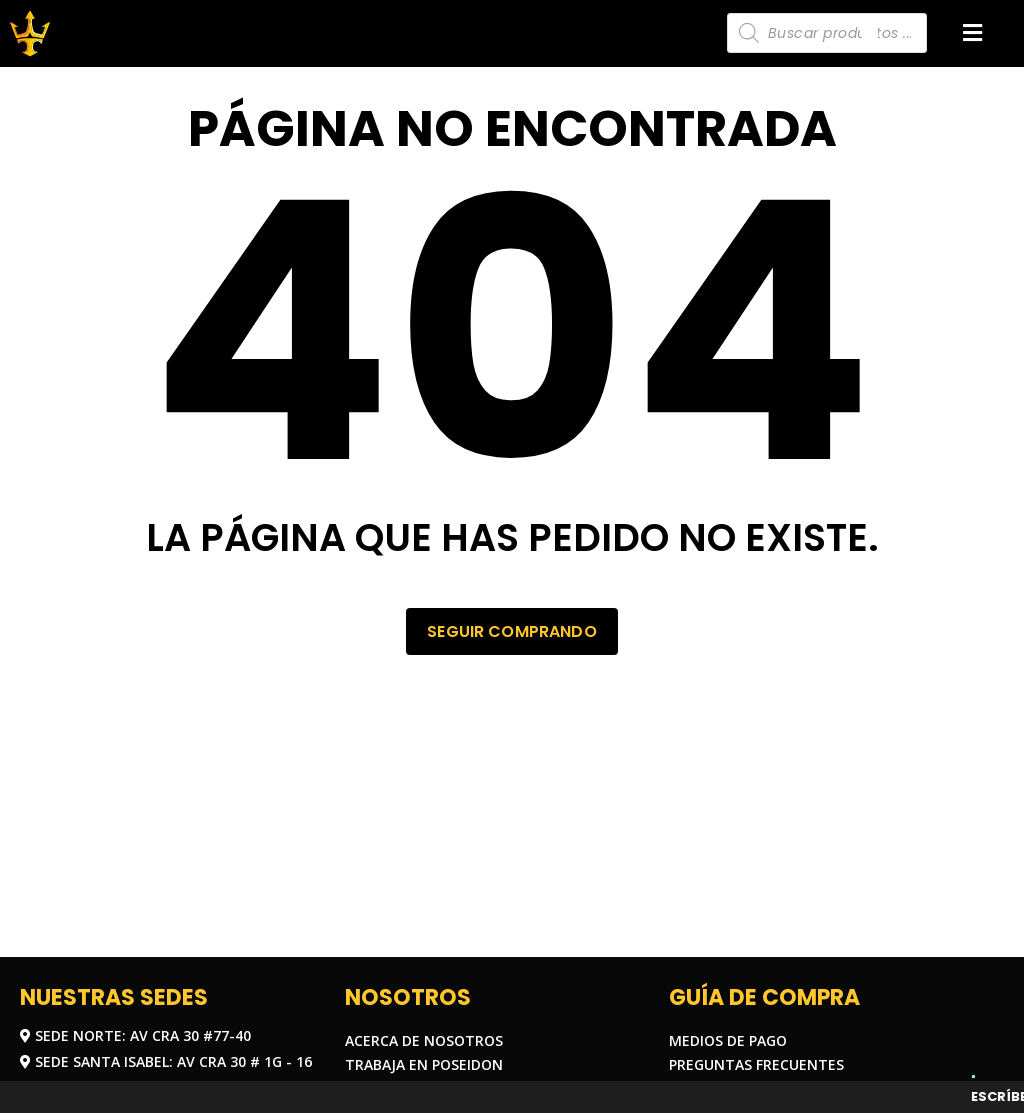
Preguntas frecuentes (756, 1064)
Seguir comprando (512, 630)
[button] (973, 33)
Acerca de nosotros (424, 1040)
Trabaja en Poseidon (424, 1064)
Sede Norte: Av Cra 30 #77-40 (135, 1035)
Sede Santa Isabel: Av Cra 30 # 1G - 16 (166, 1061)
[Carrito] (870, 32)
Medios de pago (728, 1040)
